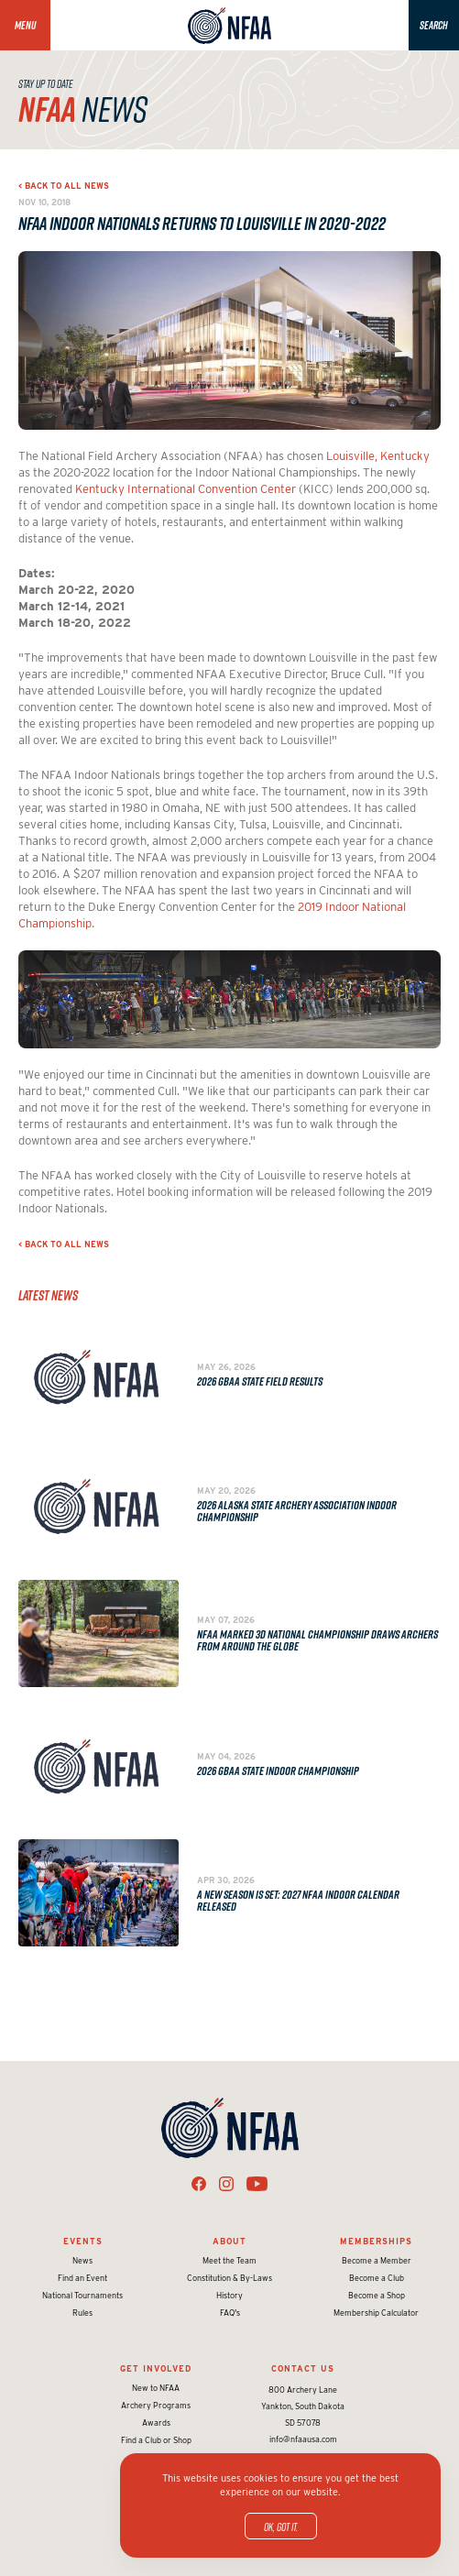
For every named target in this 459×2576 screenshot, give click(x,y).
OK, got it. (281, 2526)
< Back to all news (63, 186)
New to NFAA (156, 2388)
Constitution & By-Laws (229, 2278)
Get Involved (155, 2368)
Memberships (376, 2241)
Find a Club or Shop (156, 2440)
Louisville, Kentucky (378, 456)
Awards (156, 2422)
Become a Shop (376, 2295)
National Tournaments (82, 2295)
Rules (82, 2312)
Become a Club (376, 2278)
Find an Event (82, 2278)
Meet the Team (229, 2260)
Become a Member (376, 2260)
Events (83, 2241)
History (229, 2295)
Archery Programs (156, 2405)
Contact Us (302, 2368)
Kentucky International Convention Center (185, 489)
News (82, 2260)
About (229, 2241)
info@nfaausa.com (303, 2439)
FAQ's (230, 2312)
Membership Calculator (376, 2312)
